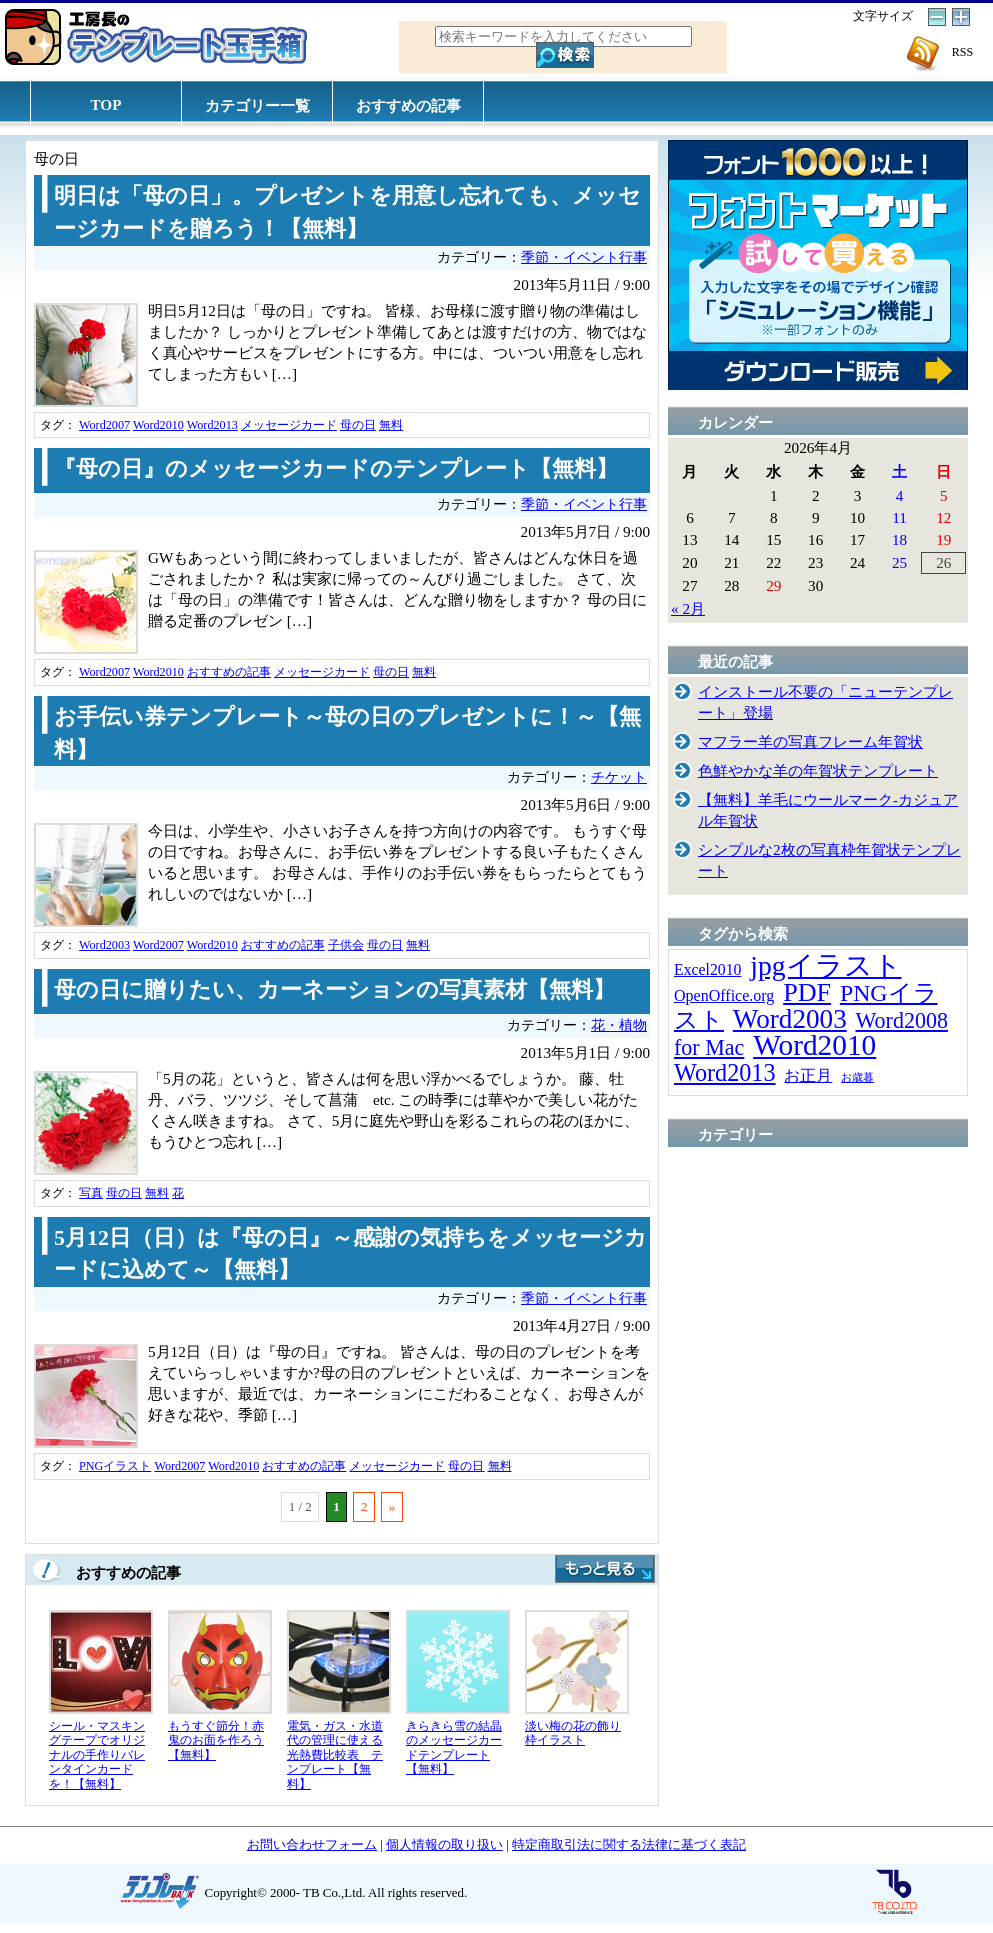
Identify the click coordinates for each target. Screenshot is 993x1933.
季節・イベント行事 (584, 257)
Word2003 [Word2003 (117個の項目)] (790, 1019)
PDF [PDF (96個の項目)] (807, 992)
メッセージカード (289, 425)
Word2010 (158, 425)
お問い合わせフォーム (312, 1844)
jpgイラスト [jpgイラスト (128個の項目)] (825, 965)
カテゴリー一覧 (257, 105)
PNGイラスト (115, 1466)
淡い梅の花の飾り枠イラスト (573, 1733)
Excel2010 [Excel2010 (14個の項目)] (707, 969)
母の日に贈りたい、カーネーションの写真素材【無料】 (334, 990)
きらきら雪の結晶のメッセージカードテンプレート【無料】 (454, 1748)
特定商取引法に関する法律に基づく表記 (629, 1844)
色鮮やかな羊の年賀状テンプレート (818, 770)
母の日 (358, 425)
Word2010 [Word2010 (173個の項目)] (814, 1045)
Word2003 (104, 945)
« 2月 (688, 608)
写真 (91, 1193)
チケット (619, 777)
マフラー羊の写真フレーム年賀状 (810, 741)
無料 (391, 425)
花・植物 (619, 1025)
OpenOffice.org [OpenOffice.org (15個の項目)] (724, 995)
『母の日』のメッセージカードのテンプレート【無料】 (336, 469)
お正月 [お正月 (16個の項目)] (808, 1075)
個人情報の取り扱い (444, 1844)
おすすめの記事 (408, 105)
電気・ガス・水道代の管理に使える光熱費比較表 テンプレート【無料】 (335, 1755)
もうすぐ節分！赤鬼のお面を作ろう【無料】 (216, 1740)
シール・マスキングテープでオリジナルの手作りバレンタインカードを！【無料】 (97, 1755)
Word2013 (212, 425)
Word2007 (104, 425)
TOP (106, 104)
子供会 (346, 945)
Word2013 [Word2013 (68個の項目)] (725, 1072)
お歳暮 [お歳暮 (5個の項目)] (857, 1077)
